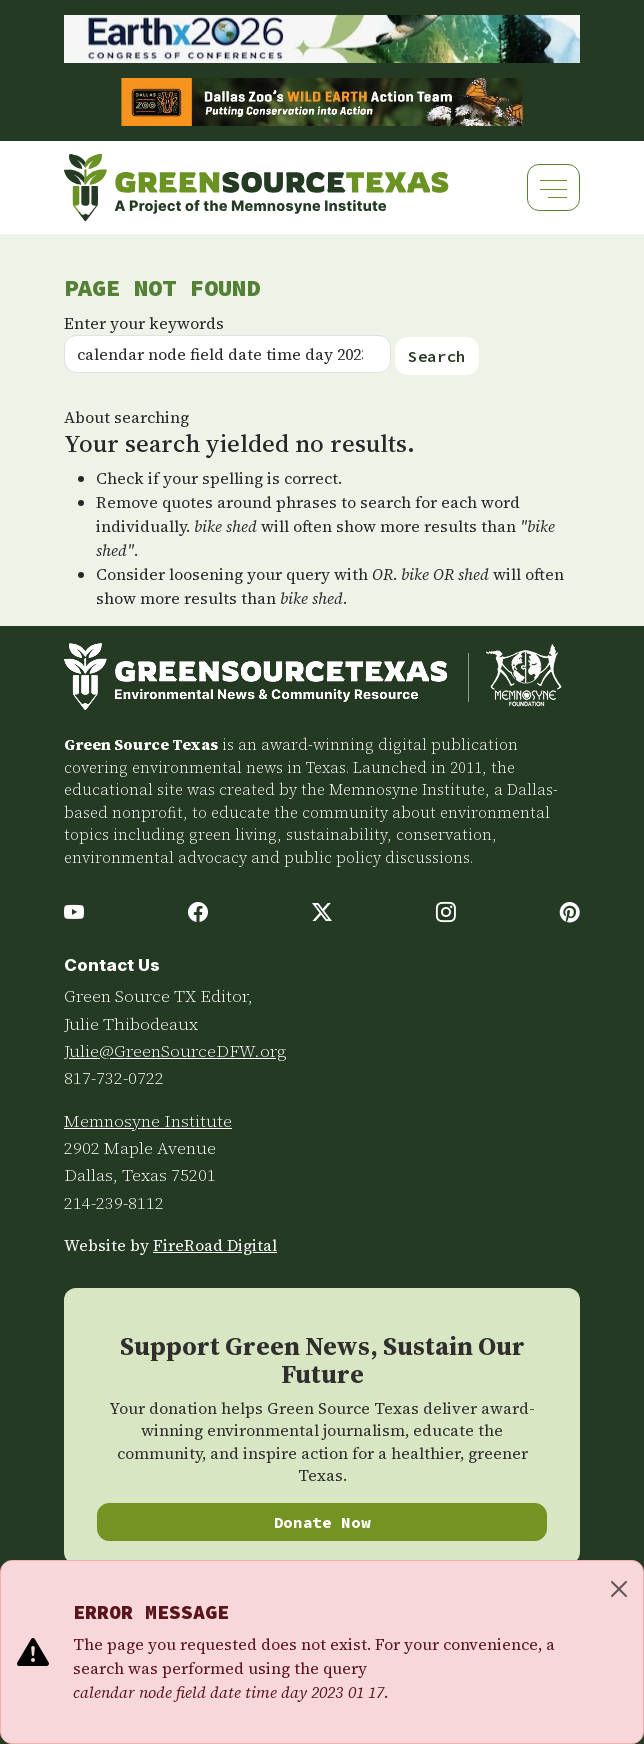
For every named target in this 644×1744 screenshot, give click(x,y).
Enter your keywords (144, 323)
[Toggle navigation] (553, 187)
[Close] (619, 1589)
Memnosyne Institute (148, 1121)
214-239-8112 (114, 1203)
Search (437, 356)
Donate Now (322, 1522)
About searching (126, 417)
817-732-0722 (114, 1078)
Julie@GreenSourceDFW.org (175, 1051)
